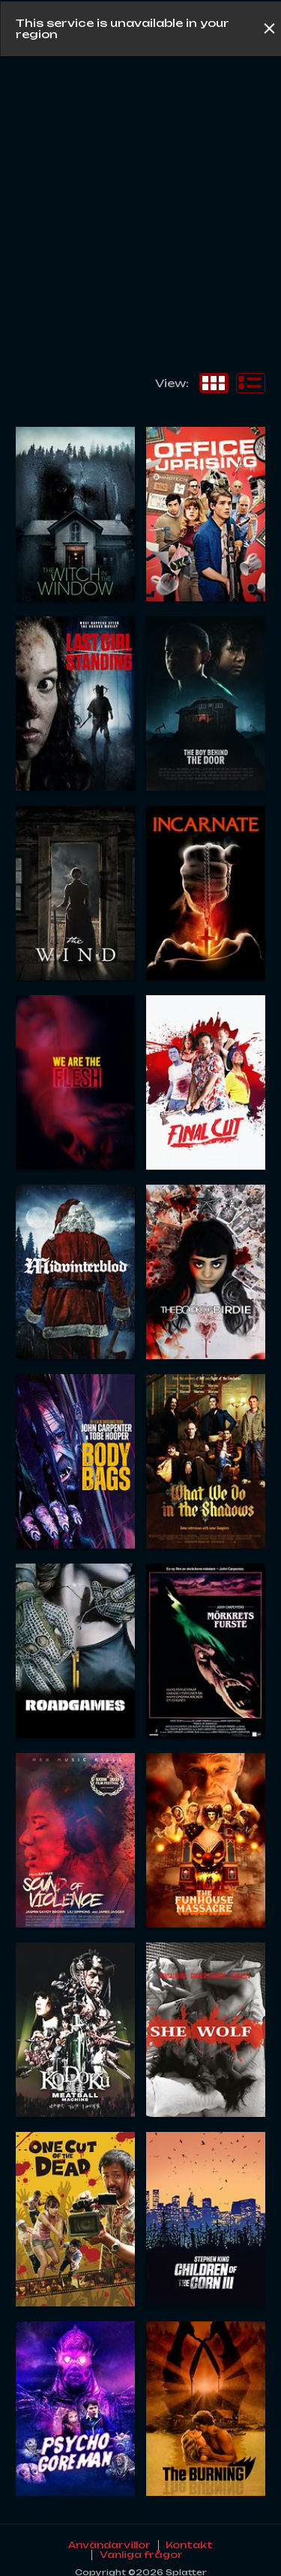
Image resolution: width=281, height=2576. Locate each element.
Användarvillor (109, 2545)
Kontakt (189, 2545)
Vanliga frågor (141, 2555)
